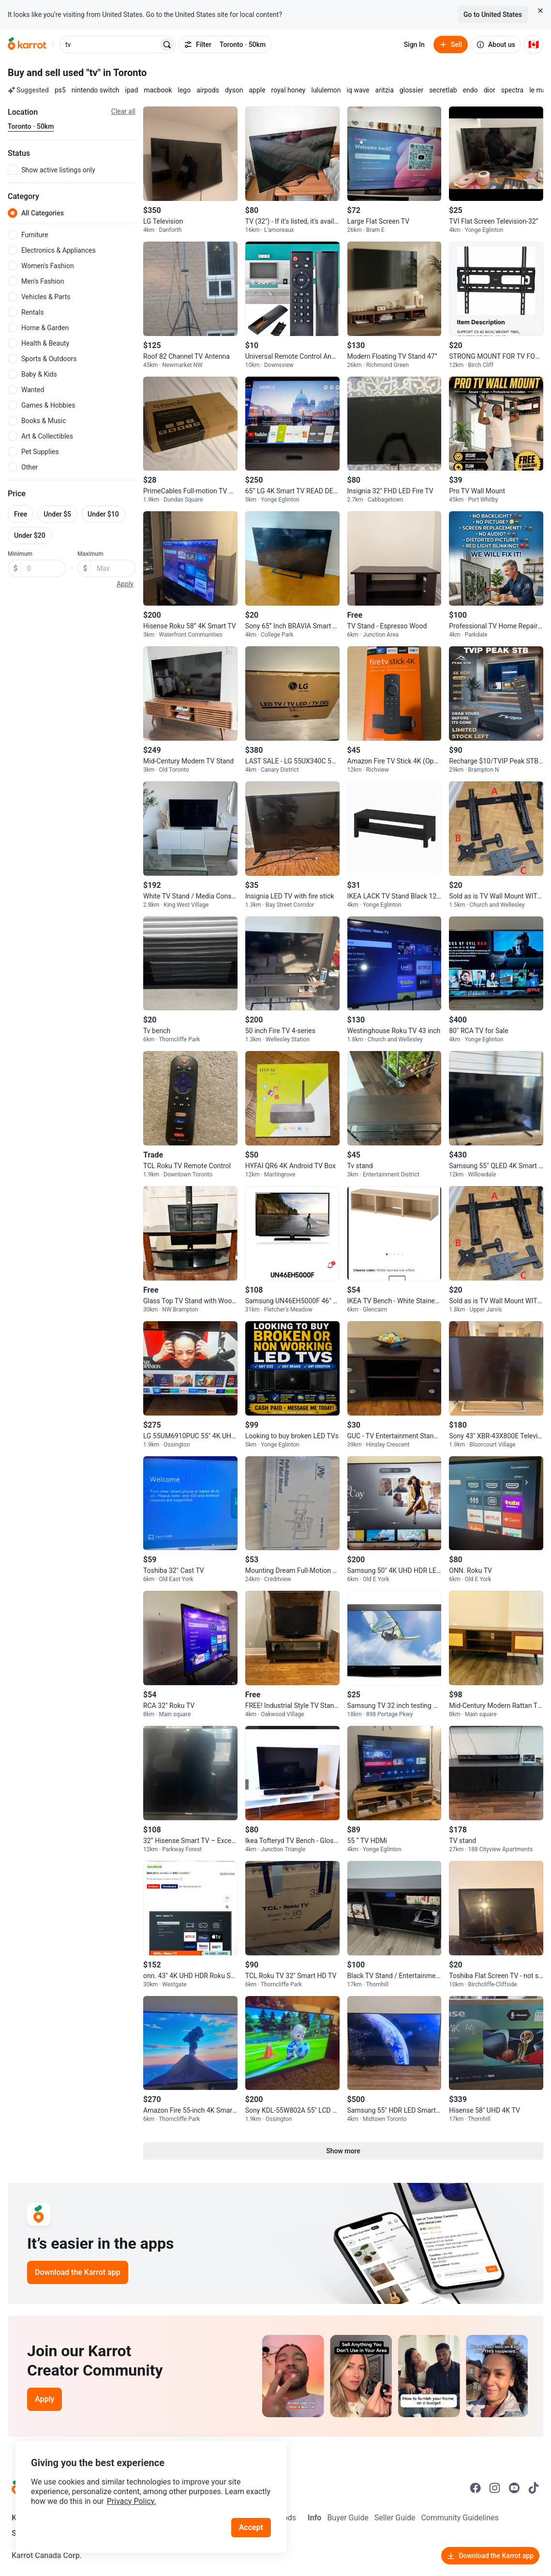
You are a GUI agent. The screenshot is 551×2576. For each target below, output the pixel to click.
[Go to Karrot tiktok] (533, 2488)
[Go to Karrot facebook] (475, 2488)
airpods (207, 90)
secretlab (443, 90)
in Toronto (125, 72)
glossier (411, 90)
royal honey (288, 90)
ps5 (60, 90)
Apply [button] (125, 584)
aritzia (384, 90)
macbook (158, 90)
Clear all (123, 111)
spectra (512, 90)
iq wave (358, 90)
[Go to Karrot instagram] (495, 2488)
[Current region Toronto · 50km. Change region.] (31, 127)
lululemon (326, 90)
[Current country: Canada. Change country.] (533, 44)
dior (489, 90)
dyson (234, 90)
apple (257, 90)
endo (470, 90)
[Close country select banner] (540, 10)
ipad (131, 90)
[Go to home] (27, 44)
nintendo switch (95, 90)
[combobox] (110, 44)
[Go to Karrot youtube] (514, 2488)
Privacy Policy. (131, 2501)
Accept (251, 2527)
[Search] (167, 44)
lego (184, 90)
